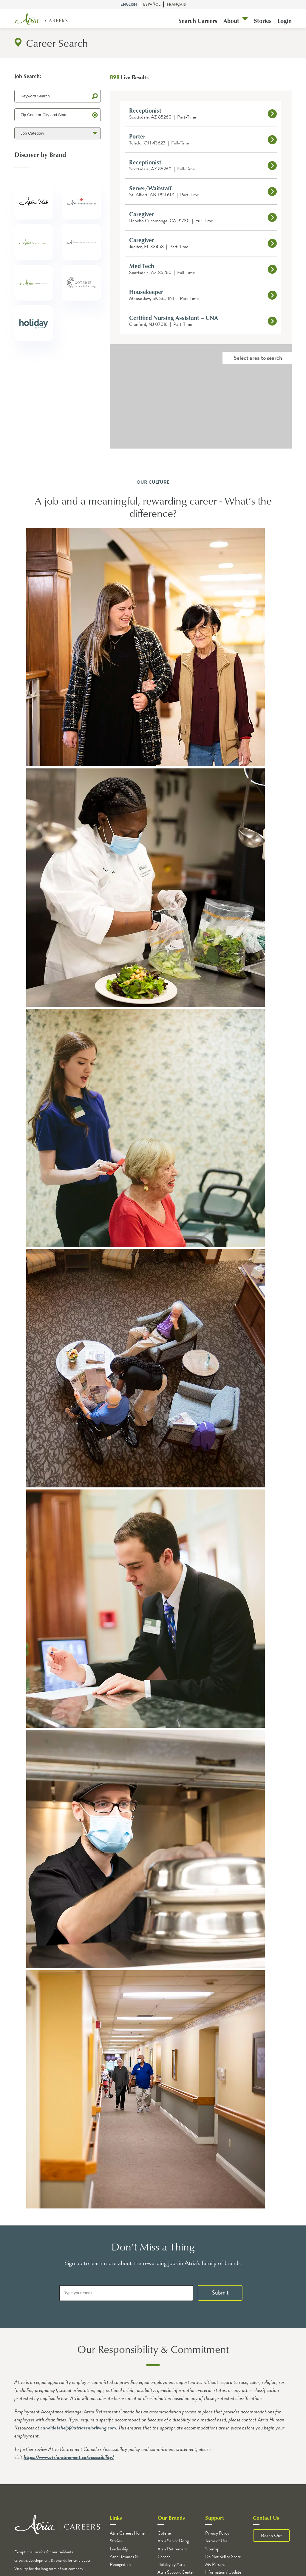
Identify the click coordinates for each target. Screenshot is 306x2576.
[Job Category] (57, 133)
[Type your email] (126, 2293)
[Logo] (41, 20)
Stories (263, 20)
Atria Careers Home (127, 2533)
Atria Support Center (175, 2572)
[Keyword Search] (57, 96)
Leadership (119, 2549)
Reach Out (271, 2535)
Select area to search (258, 357)
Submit (220, 2292)
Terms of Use (216, 2541)
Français (176, 4)
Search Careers (197, 20)
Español (151, 4)
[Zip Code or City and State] (57, 114)
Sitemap (212, 2549)
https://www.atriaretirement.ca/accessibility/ (69, 2457)
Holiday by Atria (171, 2564)
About (231, 20)
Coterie (164, 2533)
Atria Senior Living (173, 2541)
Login (285, 20)
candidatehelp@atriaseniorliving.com (78, 2428)
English (128, 4)
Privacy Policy (217, 2533)
